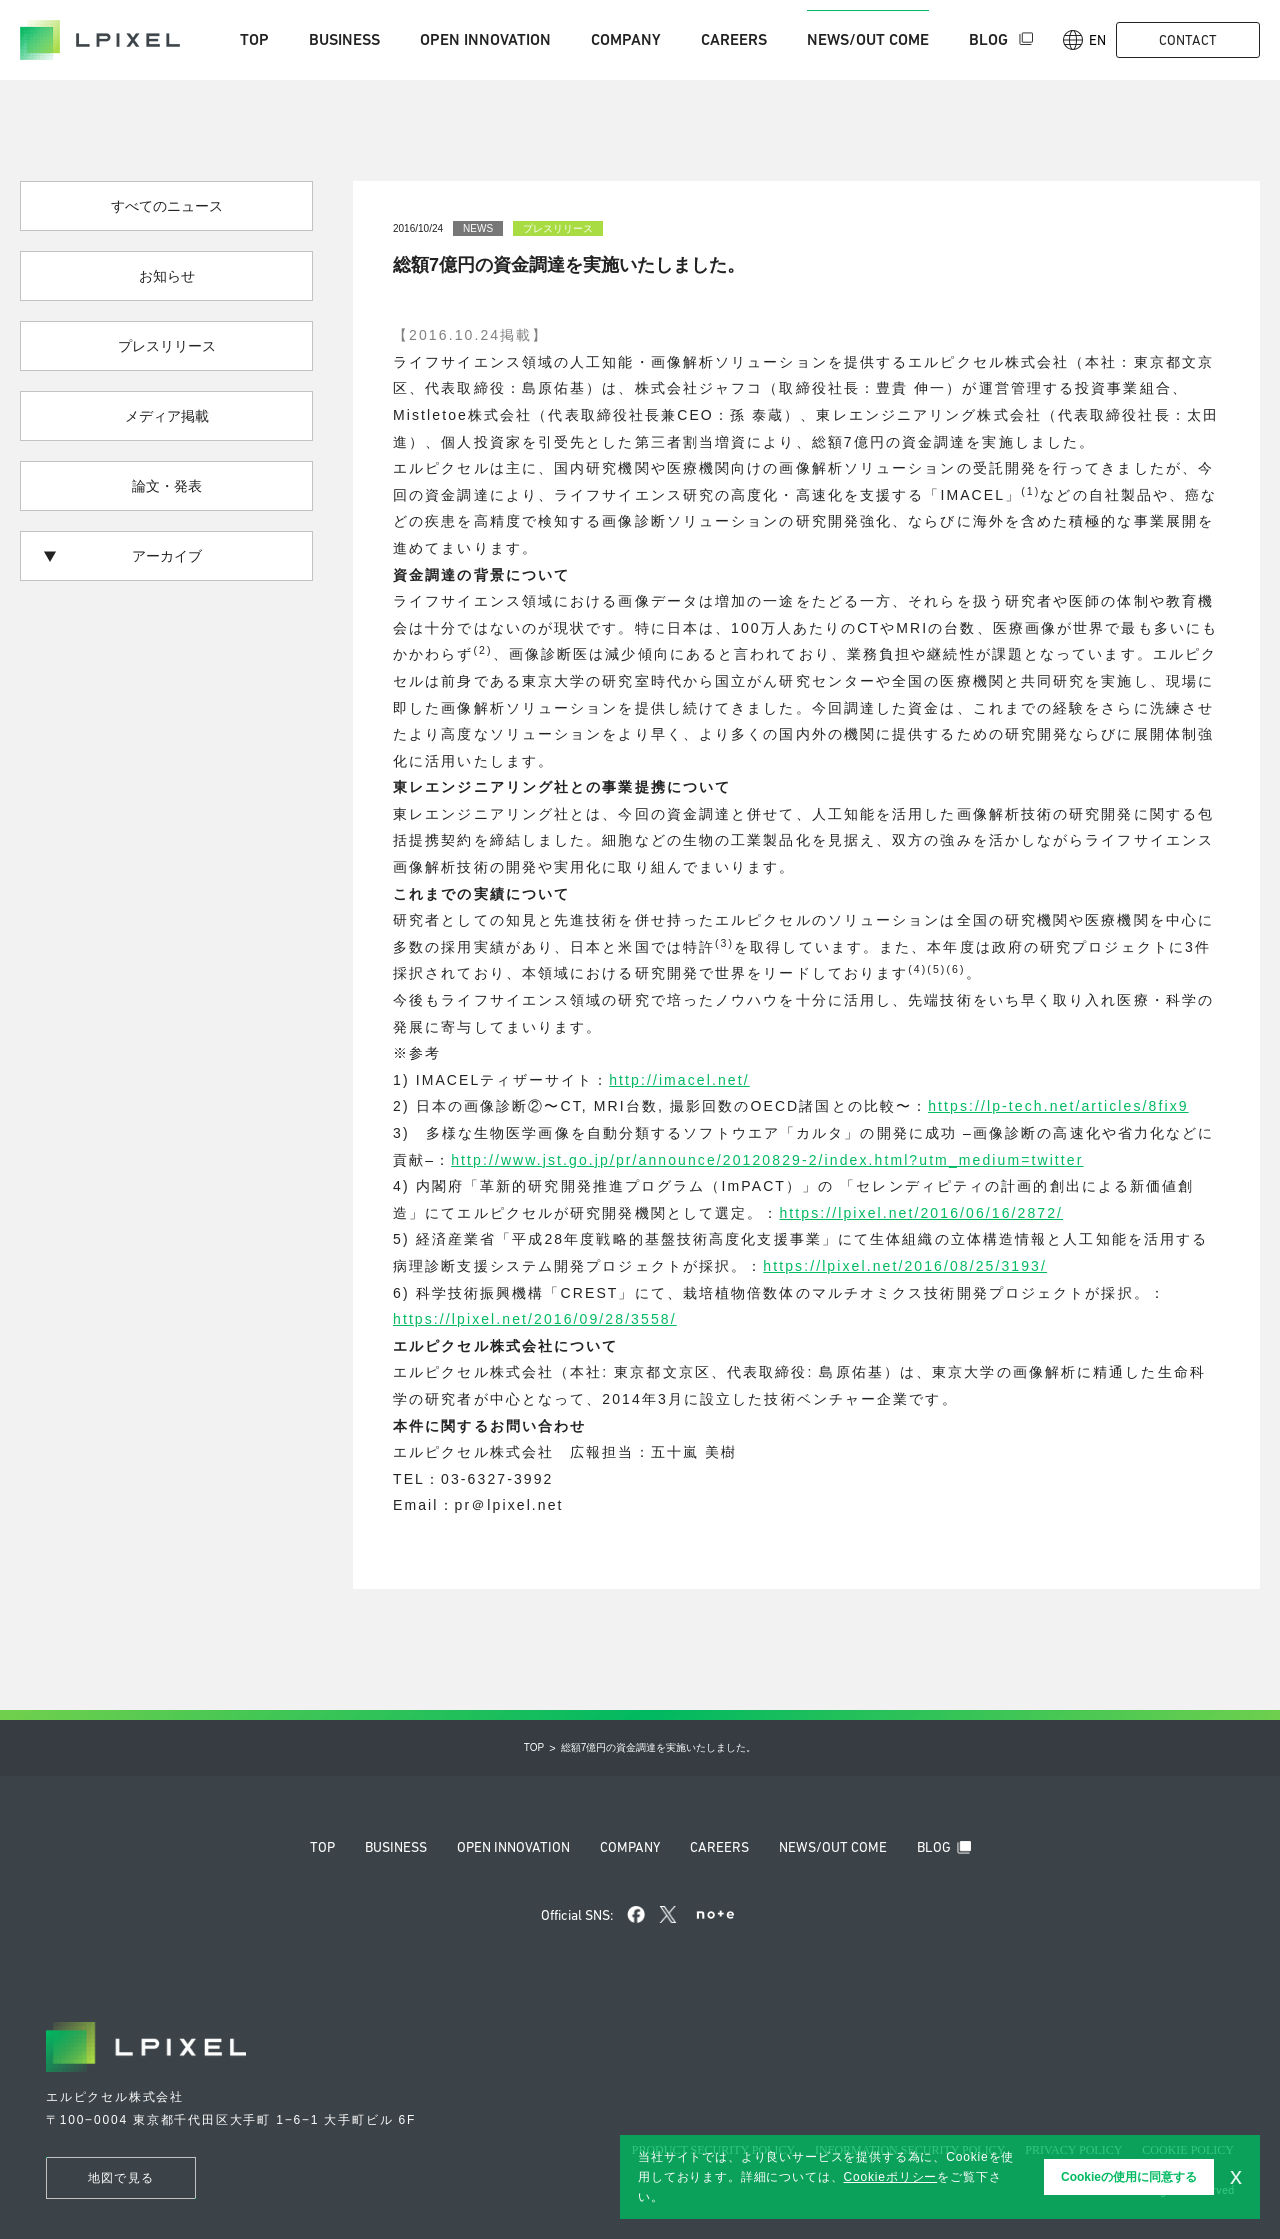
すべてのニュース (167, 206)
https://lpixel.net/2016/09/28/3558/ (535, 1319)
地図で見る (121, 2178)
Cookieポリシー (890, 2177)
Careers (734, 39)
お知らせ (167, 276)
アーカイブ (122, 556)
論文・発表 (167, 486)
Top (254, 39)
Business (344, 39)
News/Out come (868, 39)
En (1084, 40)
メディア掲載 (167, 416)
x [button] (1236, 2176)
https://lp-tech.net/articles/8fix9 (1058, 1106)
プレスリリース (167, 346)
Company (626, 39)
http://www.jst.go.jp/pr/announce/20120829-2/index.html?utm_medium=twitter (767, 1160)
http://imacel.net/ (679, 1080)
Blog (990, 39)
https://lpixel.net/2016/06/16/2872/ (921, 1213)
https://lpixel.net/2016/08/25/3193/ (905, 1266)
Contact (1188, 40)
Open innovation (485, 39)
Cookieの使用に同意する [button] (1129, 2177)
